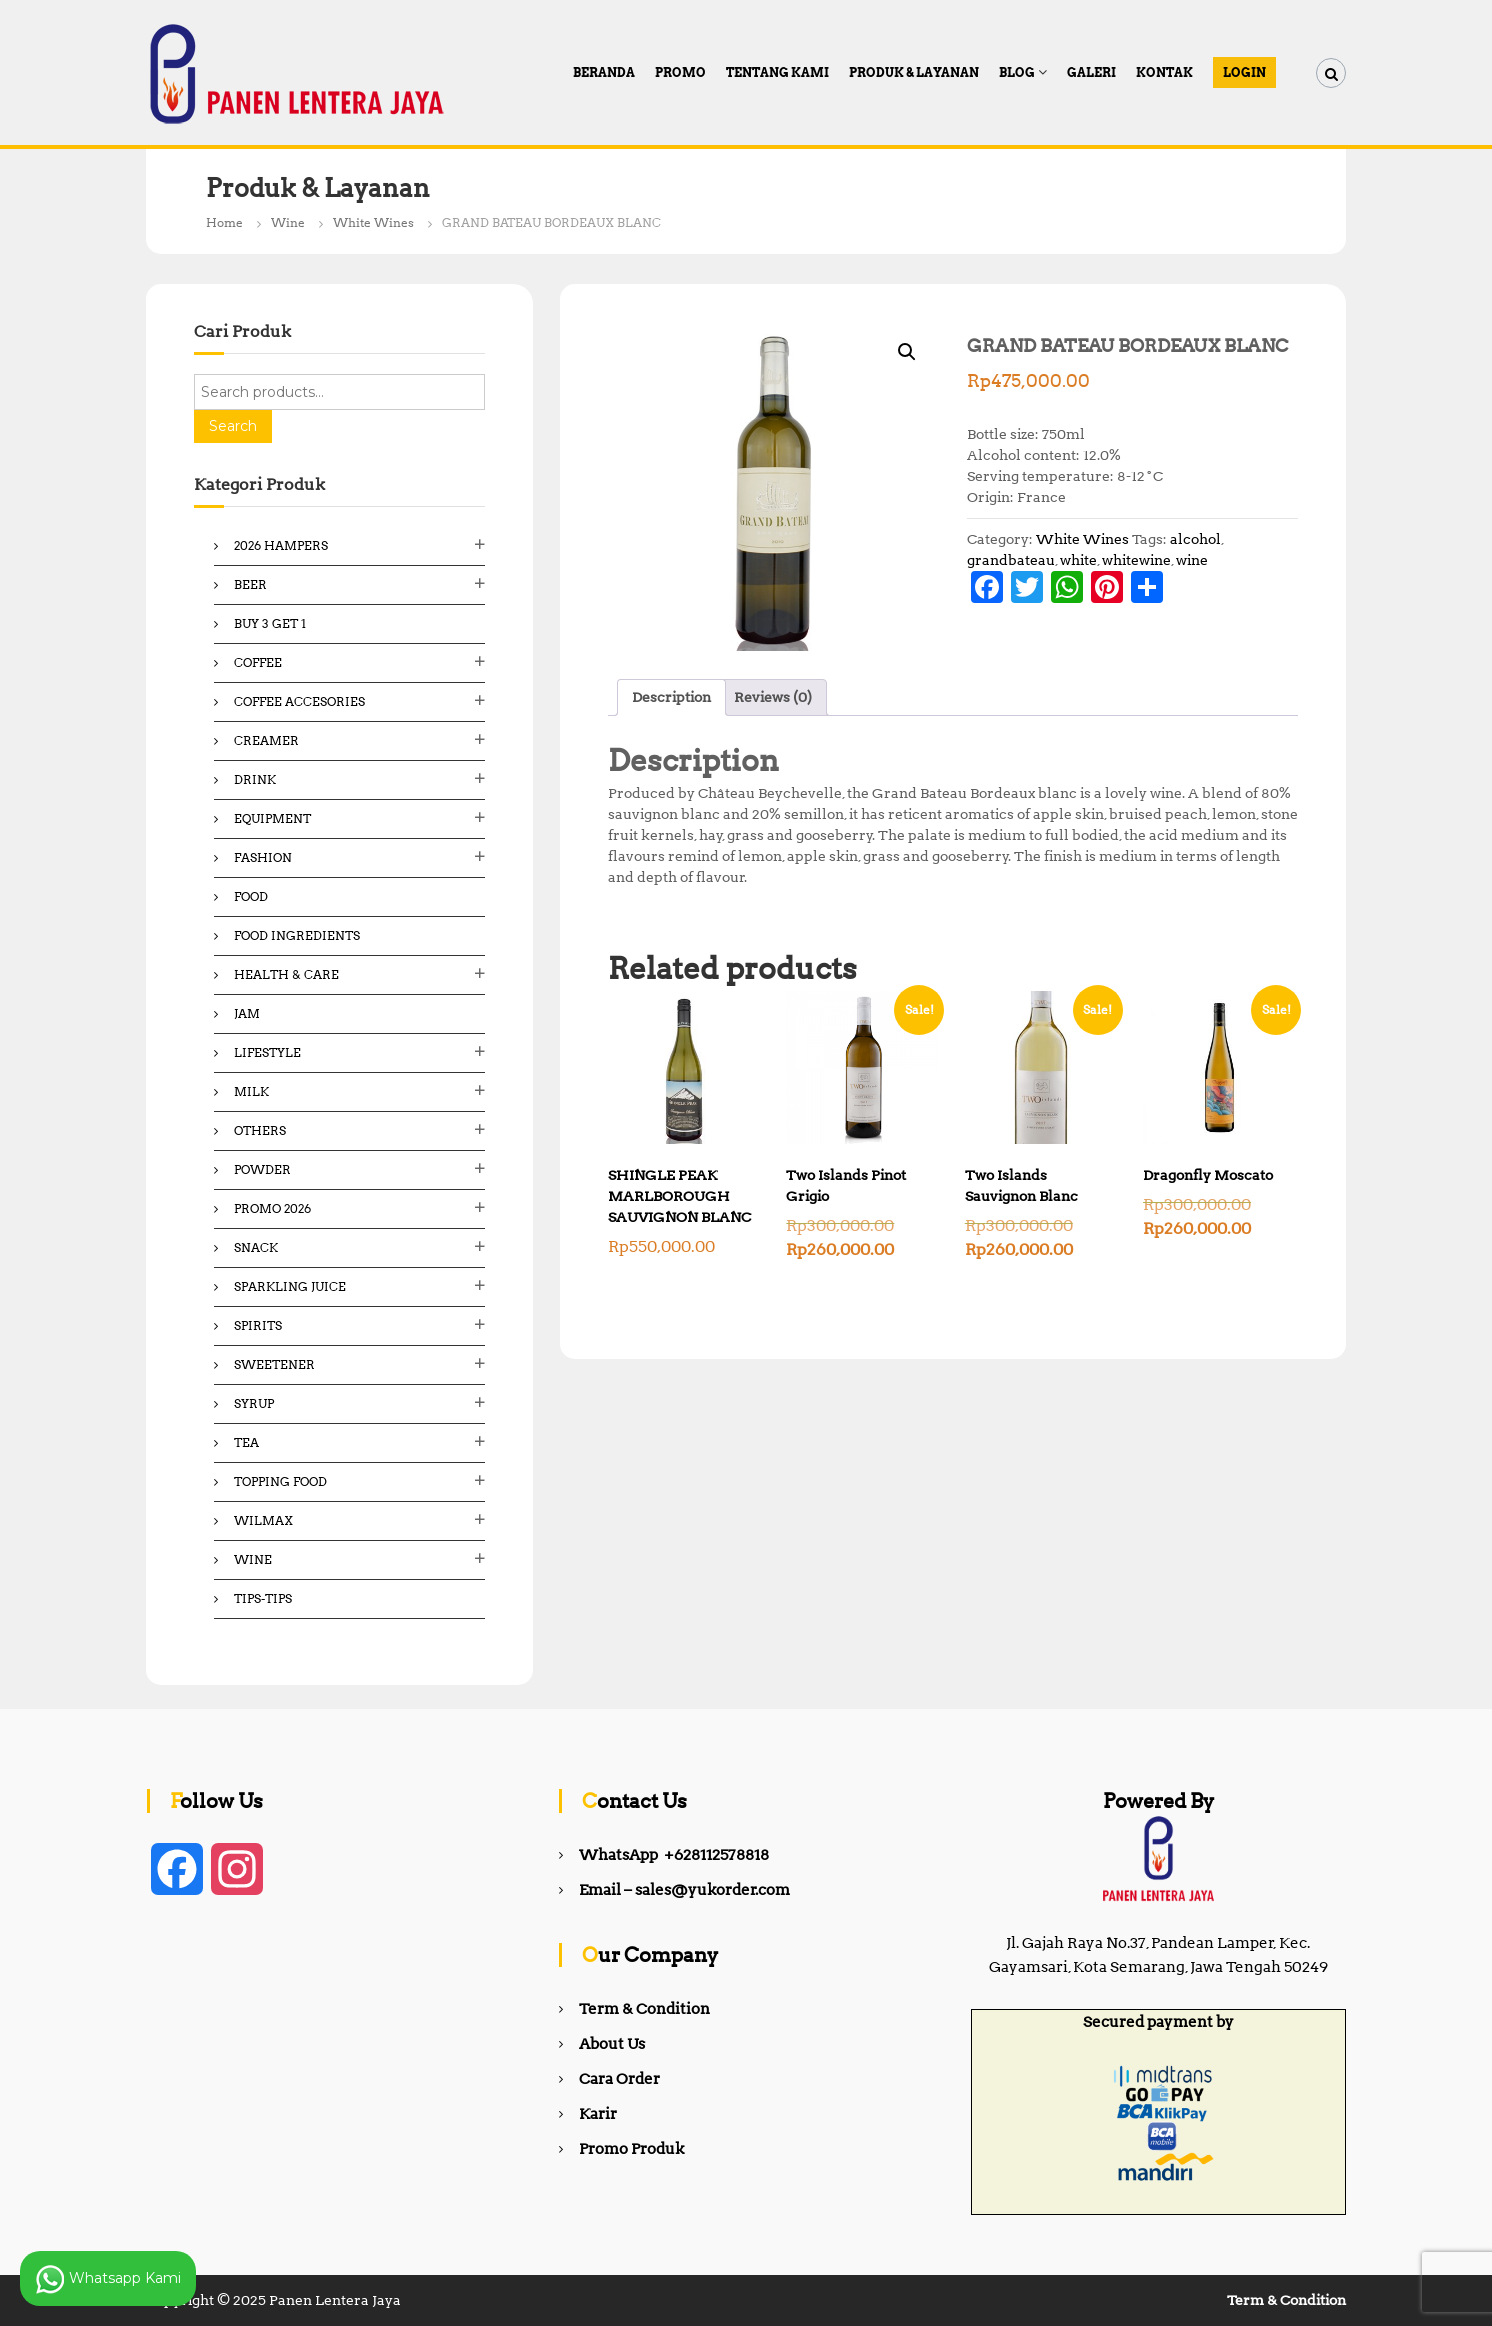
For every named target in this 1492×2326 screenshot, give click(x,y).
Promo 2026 (272, 1208)
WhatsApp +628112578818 (674, 1855)
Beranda (604, 72)
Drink (255, 779)
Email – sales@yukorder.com (684, 1890)
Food (251, 896)
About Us (612, 2044)
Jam (247, 1013)
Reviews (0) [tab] (773, 697)
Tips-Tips (263, 1598)
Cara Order (619, 2079)
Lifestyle (267, 1052)
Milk (251, 1091)
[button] (907, 352)
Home (224, 222)
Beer (250, 584)
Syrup (254, 1403)
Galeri (1091, 72)
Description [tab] (671, 697)
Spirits (258, 1325)
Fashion (263, 857)
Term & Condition (644, 2009)
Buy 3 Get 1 (270, 623)
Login (1244, 72)
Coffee (258, 662)
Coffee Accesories (299, 701)
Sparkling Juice (290, 1286)
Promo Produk (631, 2149)
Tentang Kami (777, 72)
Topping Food (280, 1481)
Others (260, 1130)
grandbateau (1011, 560)
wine (1192, 560)
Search (233, 426)
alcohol (1195, 539)
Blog (1017, 72)
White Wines (373, 222)
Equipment (272, 818)
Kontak (1164, 72)
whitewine (1136, 560)
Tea (246, 1442)
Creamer (266, 740)
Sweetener (274, 1364)
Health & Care (286, 974)
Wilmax (263, 1520)
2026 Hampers (281, 545)
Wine (288, 222)
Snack (256, 1247)
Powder (262, 1169)
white (1078, 560)
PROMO (680, 72)
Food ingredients (297, 935)
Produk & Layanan (914, 72)
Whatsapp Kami (108, 2279)
